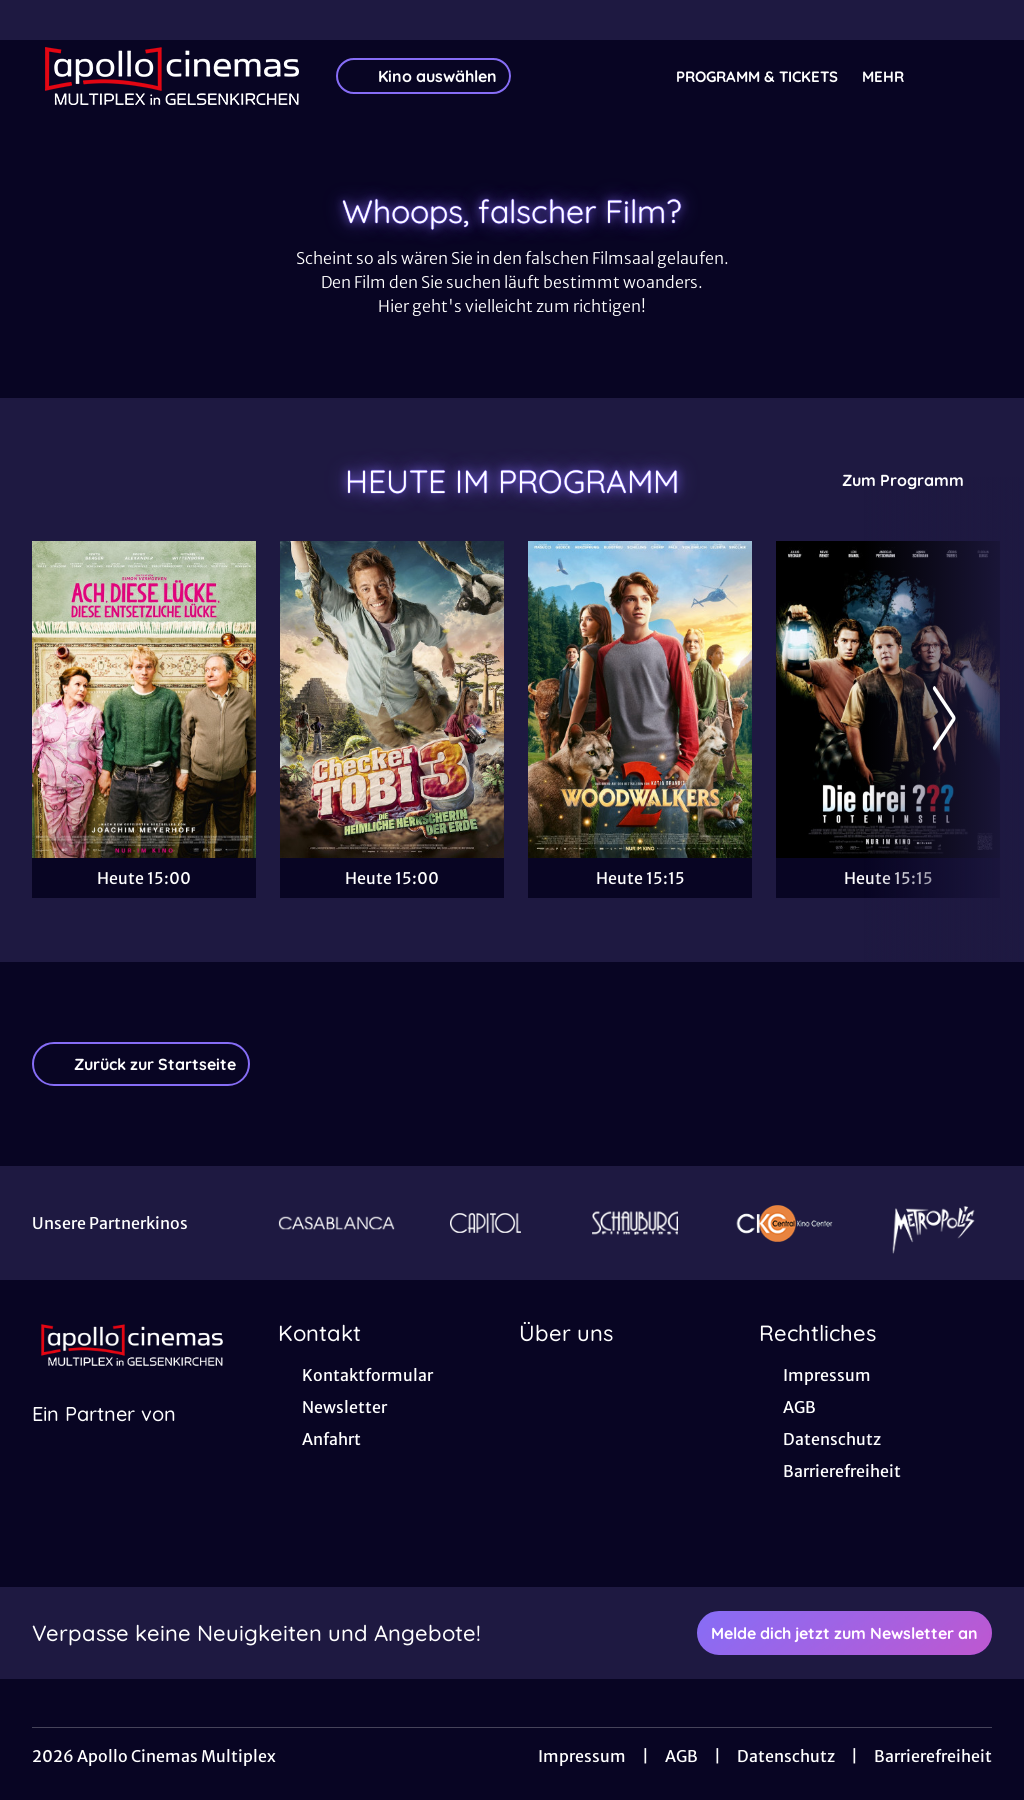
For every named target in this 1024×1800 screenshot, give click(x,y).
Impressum (582, 1756)
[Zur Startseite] (172, 76)
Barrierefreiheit (933, 1756)
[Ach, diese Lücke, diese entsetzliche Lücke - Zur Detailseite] (144, 699)
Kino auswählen (423, 76)
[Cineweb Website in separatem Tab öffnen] (104, 1439)
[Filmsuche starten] (972, 76)
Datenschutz (786, 1756)
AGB (681, 1756)
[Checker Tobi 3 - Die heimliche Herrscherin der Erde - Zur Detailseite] (392, 699)
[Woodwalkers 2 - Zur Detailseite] (640, 699)
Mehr (895, 77)
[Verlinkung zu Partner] (336, 1223)
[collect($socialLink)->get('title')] (36, 20)
